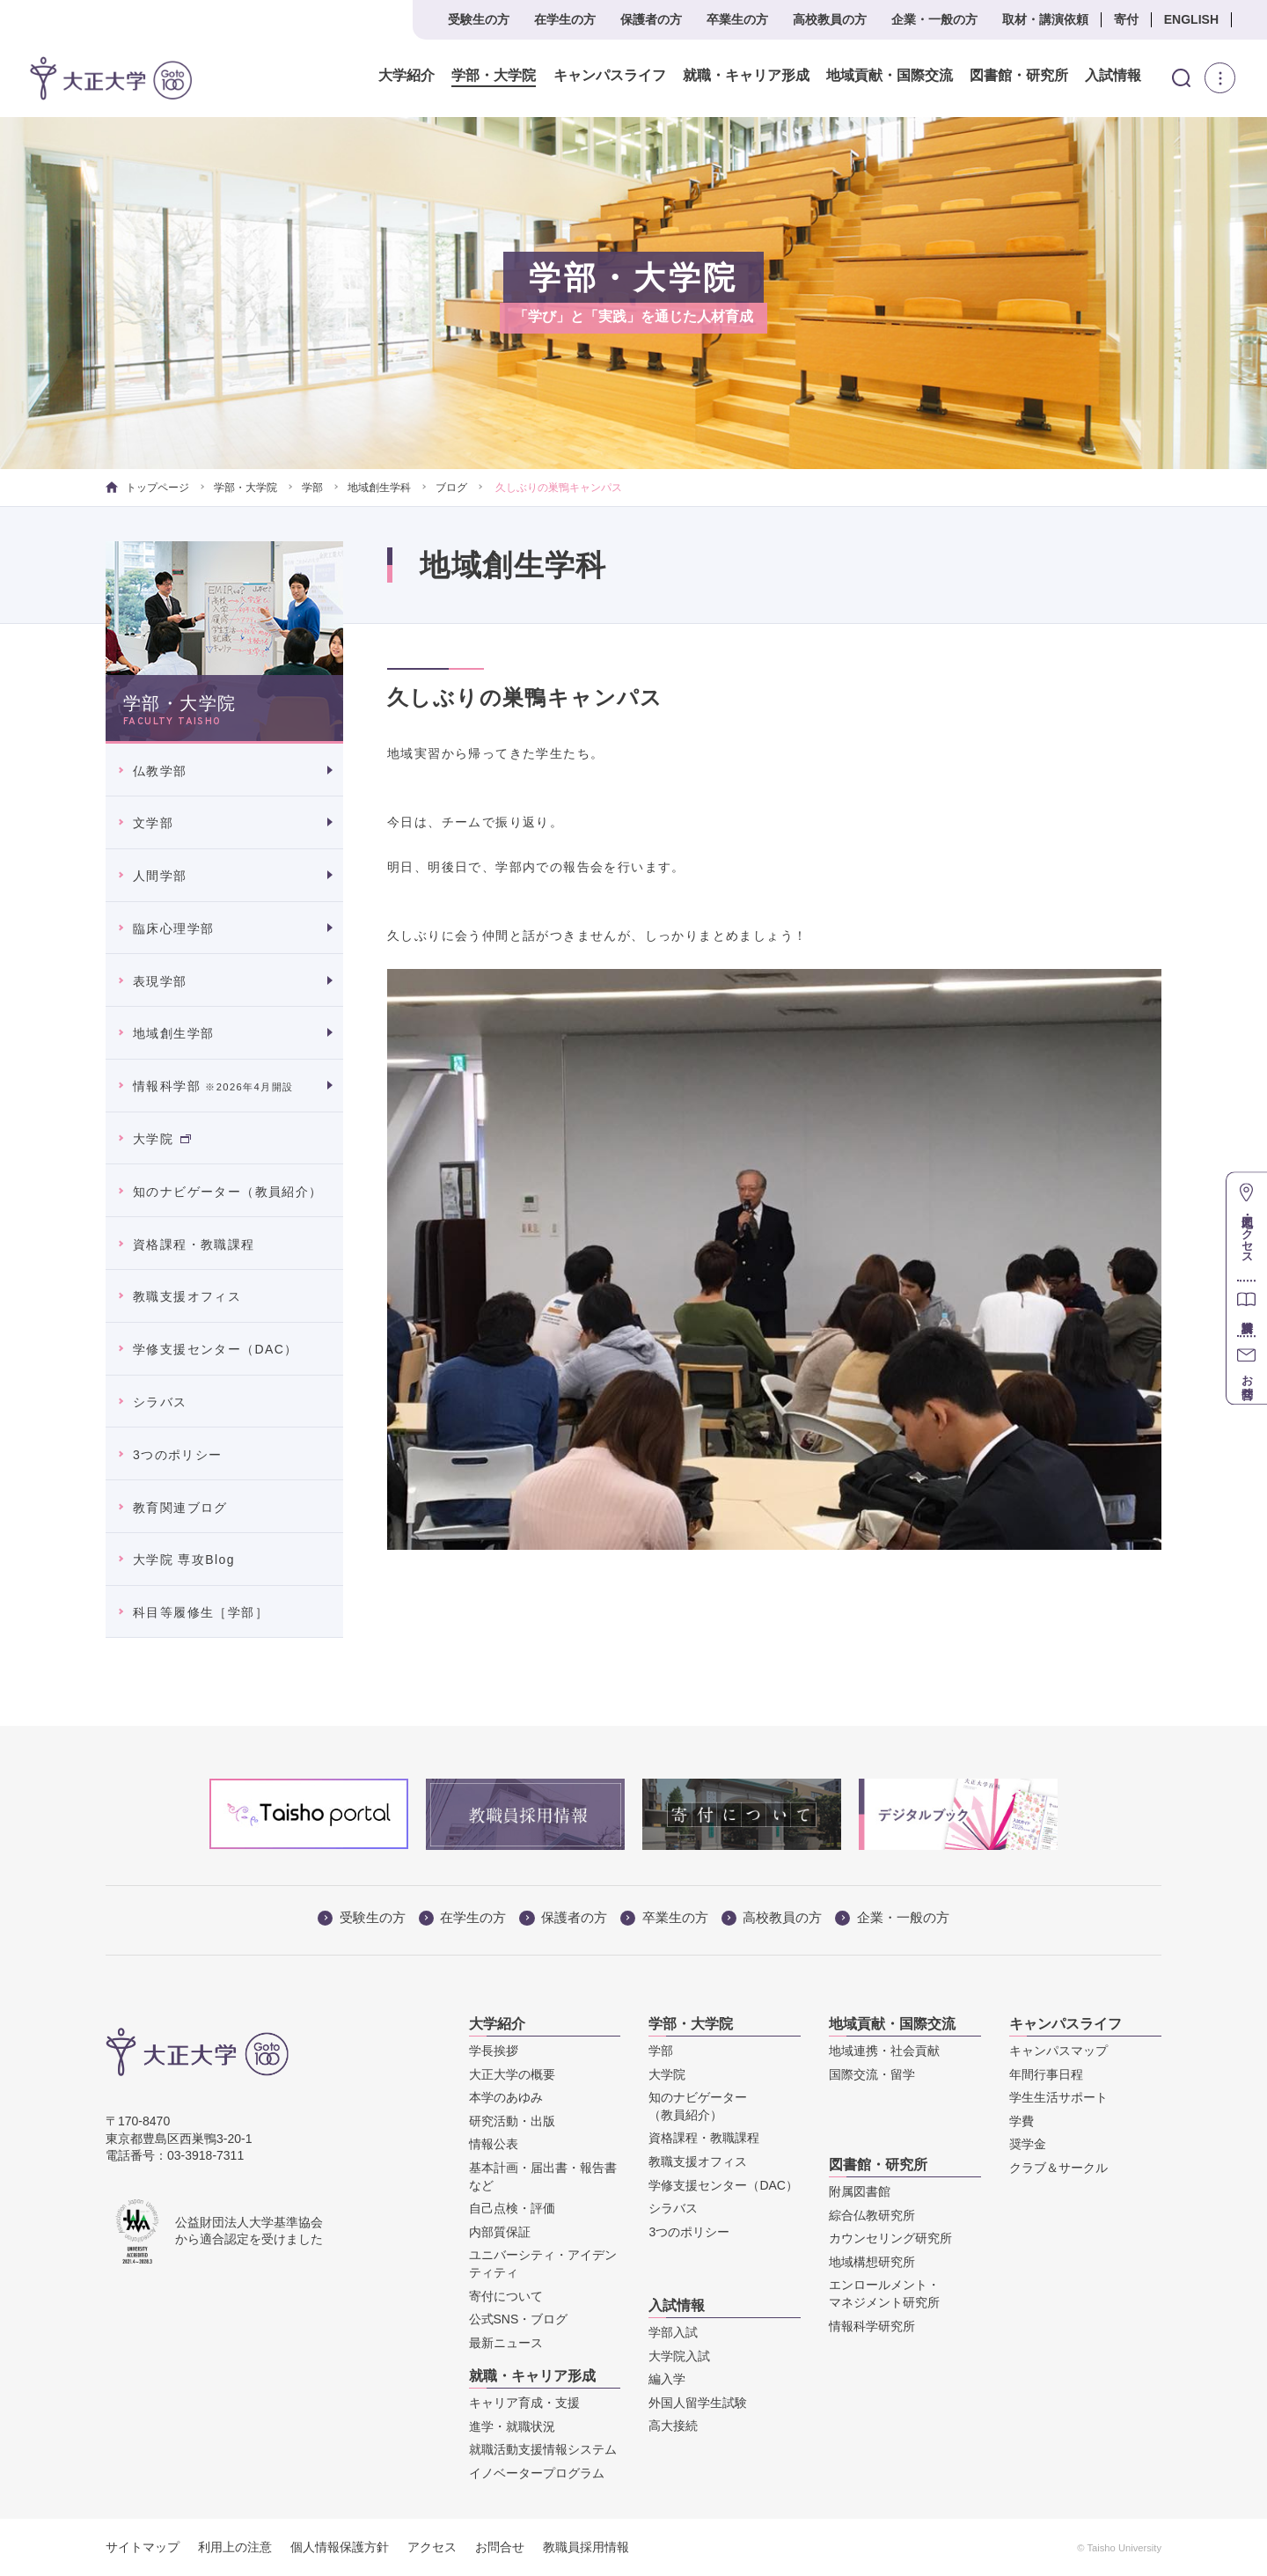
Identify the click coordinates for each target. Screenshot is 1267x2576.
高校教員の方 (830, 19)
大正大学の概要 (512, 2074)
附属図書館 (859, 2191)
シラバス (160, 1402)
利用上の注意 (235, 2547)
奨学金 (1027, 2144)
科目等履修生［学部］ (200, 1612)
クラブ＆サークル (1058, 2168)
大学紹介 (387, 76)
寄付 (1126, 19)
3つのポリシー (178, 1455)
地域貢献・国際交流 (869, 76)
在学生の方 (565, 19)
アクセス (432, 2547)
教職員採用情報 (586, 2547)
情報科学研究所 (872, 2326)
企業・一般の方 (934, 19)
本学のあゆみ (506, 2097)
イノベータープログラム (536, 2473)
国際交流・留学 (872, 2074)
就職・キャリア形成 (726, 76)
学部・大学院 (474, 76)
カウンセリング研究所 (890, 2238)
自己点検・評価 (512, 2208)
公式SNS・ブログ (518, 2319)
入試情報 (1094, 76)
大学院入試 (679, 2356)
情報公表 (493, 2144)
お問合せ (499, 2547)
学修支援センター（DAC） (215, 1349)
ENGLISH (1191, 19)
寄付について (506, 2296)
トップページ (147, 487)
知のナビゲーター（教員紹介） (228, 1192)
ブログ (451, 487)
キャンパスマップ (1058, 2051)
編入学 (666, 2379)
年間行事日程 (1046, 2074)
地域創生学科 (379, 487)
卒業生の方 (737, 19)
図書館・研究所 (998, 76)
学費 (1021, 2121)
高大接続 (673, 2425)
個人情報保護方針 (339, 2547)
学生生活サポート (1058, 2097)
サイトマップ (142, 2547)
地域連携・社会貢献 (884, 2051)
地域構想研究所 (872, 2262)
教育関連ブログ (180, 1508)
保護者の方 (651, 19)
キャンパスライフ (589, 76)
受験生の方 (478, 19)
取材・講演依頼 (1045, 19)
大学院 (162, 1139)
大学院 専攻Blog (184, 1559)
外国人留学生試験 (697, 2403)
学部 (312, 487)
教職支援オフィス (187, 1296)
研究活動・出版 (512, 2121)
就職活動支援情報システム (543, 2449)
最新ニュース (506, 2343)
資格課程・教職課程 (194, 1244)
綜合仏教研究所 (872, 2215)
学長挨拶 (493, 2051)
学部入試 (673, 2332)
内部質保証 (500, 2232)
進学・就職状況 (512, 2426)
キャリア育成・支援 (524, 2403)
